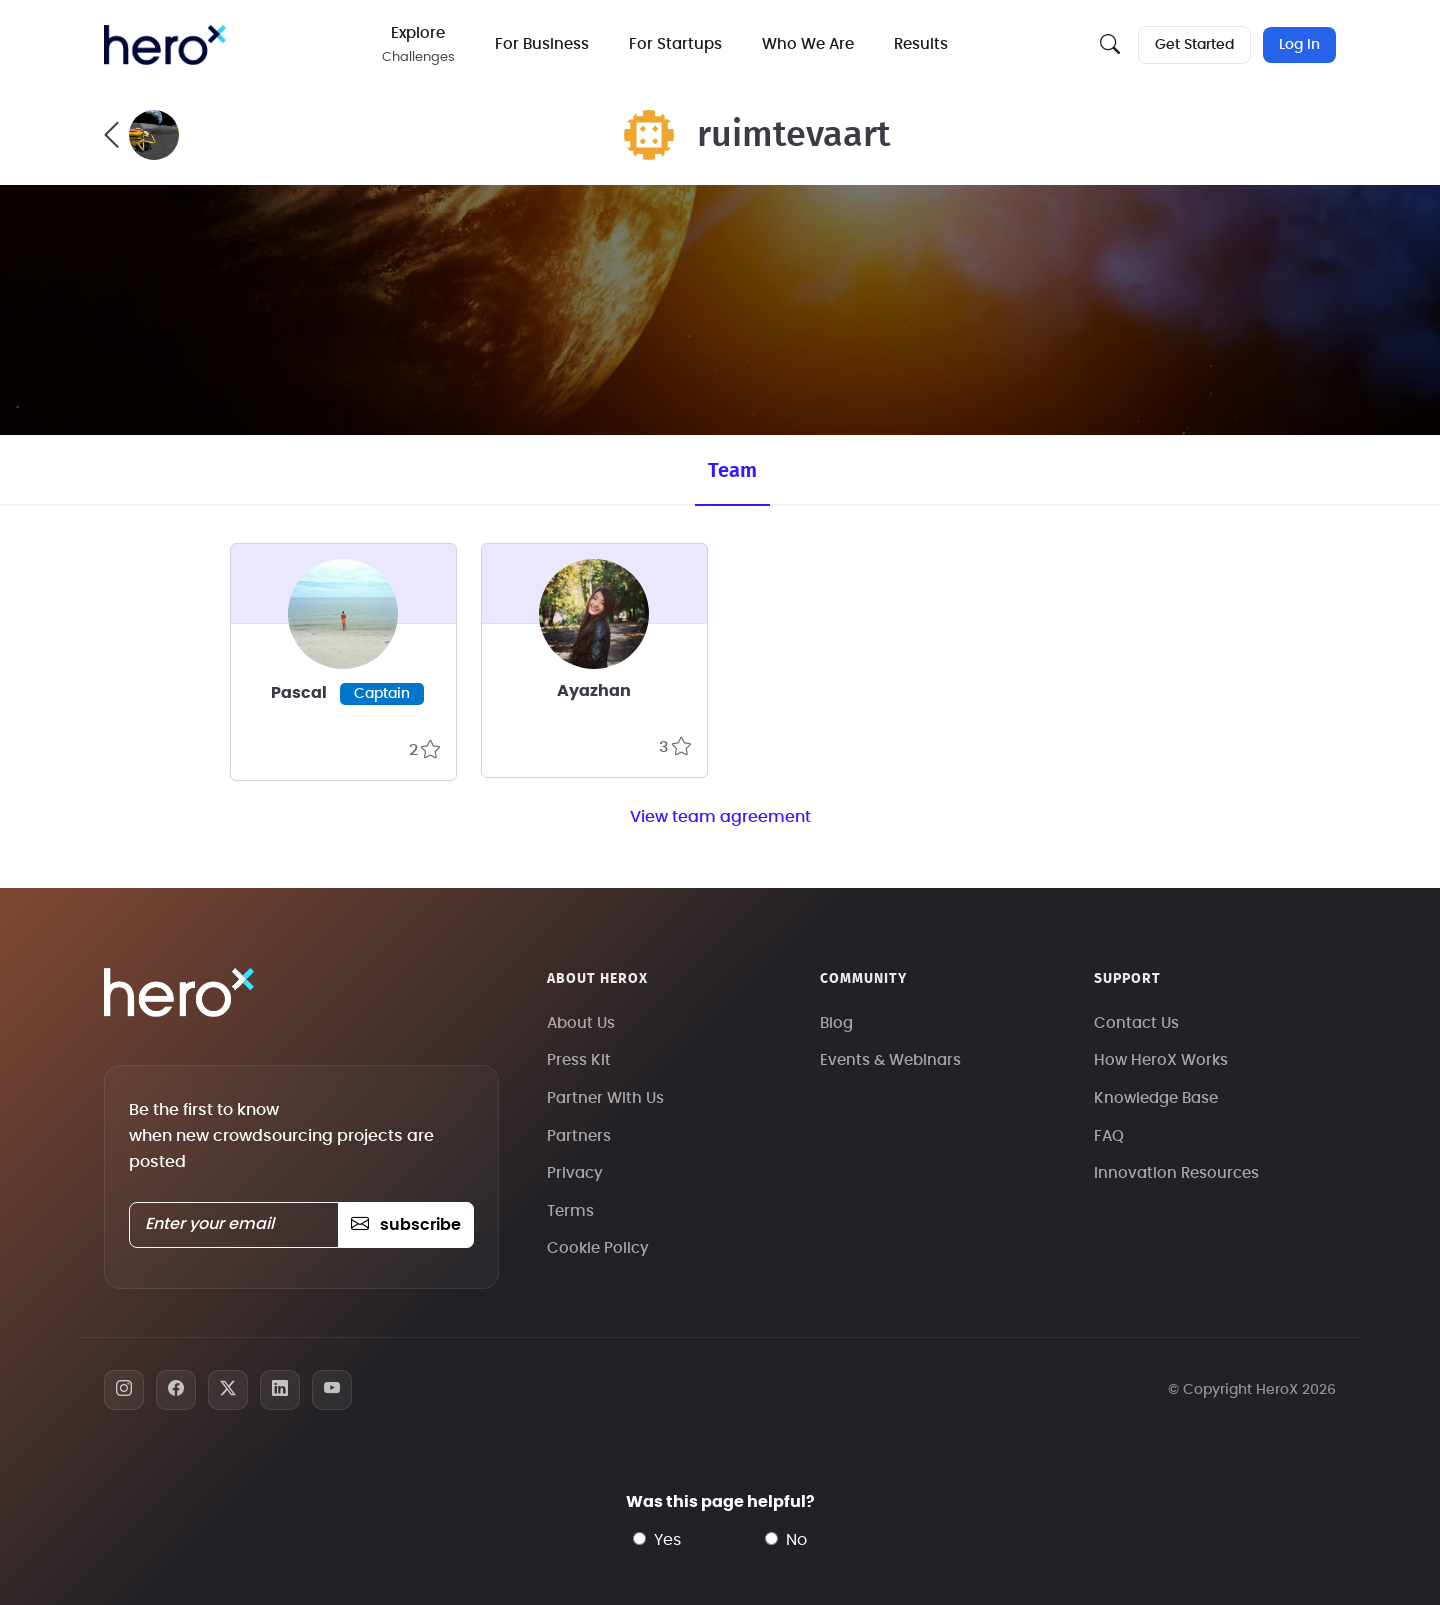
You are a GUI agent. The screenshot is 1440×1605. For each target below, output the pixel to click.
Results (921, 44)
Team (732, 471)
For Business (542, 44)
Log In (1299, 45)
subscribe (405, 1225)
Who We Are (808, 44)
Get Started (1194, 45)
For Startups (675, 44)
